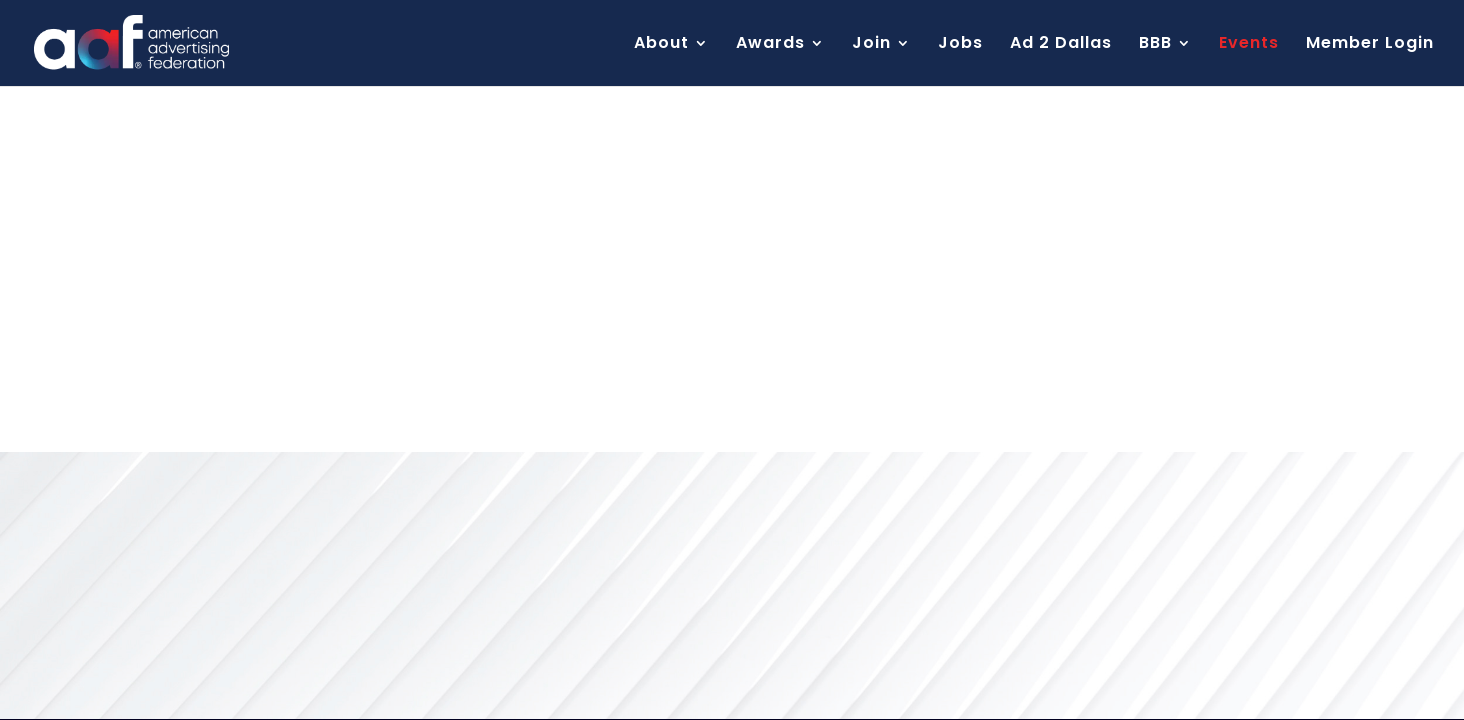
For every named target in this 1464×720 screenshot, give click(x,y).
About (661, 45)
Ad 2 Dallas (1061, 45)
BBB (1155, 45)
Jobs (960, 45)
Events (1249, 45)
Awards (770, 45)
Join (871, 45)
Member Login (1370, 45)
